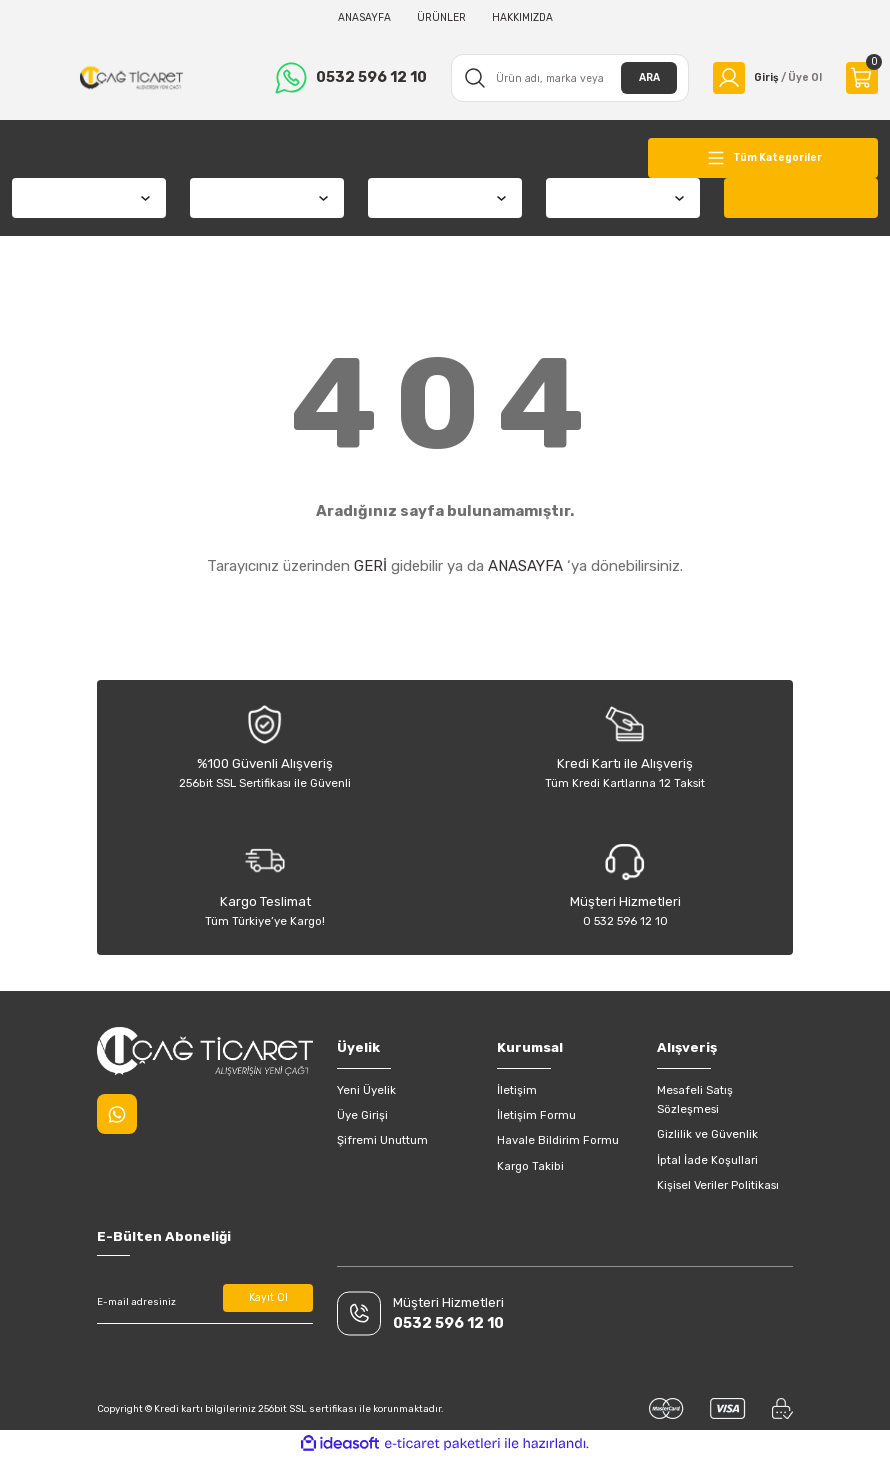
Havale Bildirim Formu (558, 1140)
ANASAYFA (525, 566)
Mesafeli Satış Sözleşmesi (695, 1099)
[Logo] (129, 78)
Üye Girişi (362, 1115)
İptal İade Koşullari (707, 1160)
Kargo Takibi (530, 1166)
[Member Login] (763, 78)
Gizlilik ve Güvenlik (707, 1134)
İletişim (517, 1090)
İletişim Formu (536, 1115)
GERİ (370, 566)
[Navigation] (763, 158)
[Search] (564, 78)
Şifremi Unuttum (382, 1140)
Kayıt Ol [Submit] (268, 1299)
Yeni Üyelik (366, 1090)
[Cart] (862, 78)
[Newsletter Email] (205, 1302)
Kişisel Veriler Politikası (718, 1185)
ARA (641, 77)
